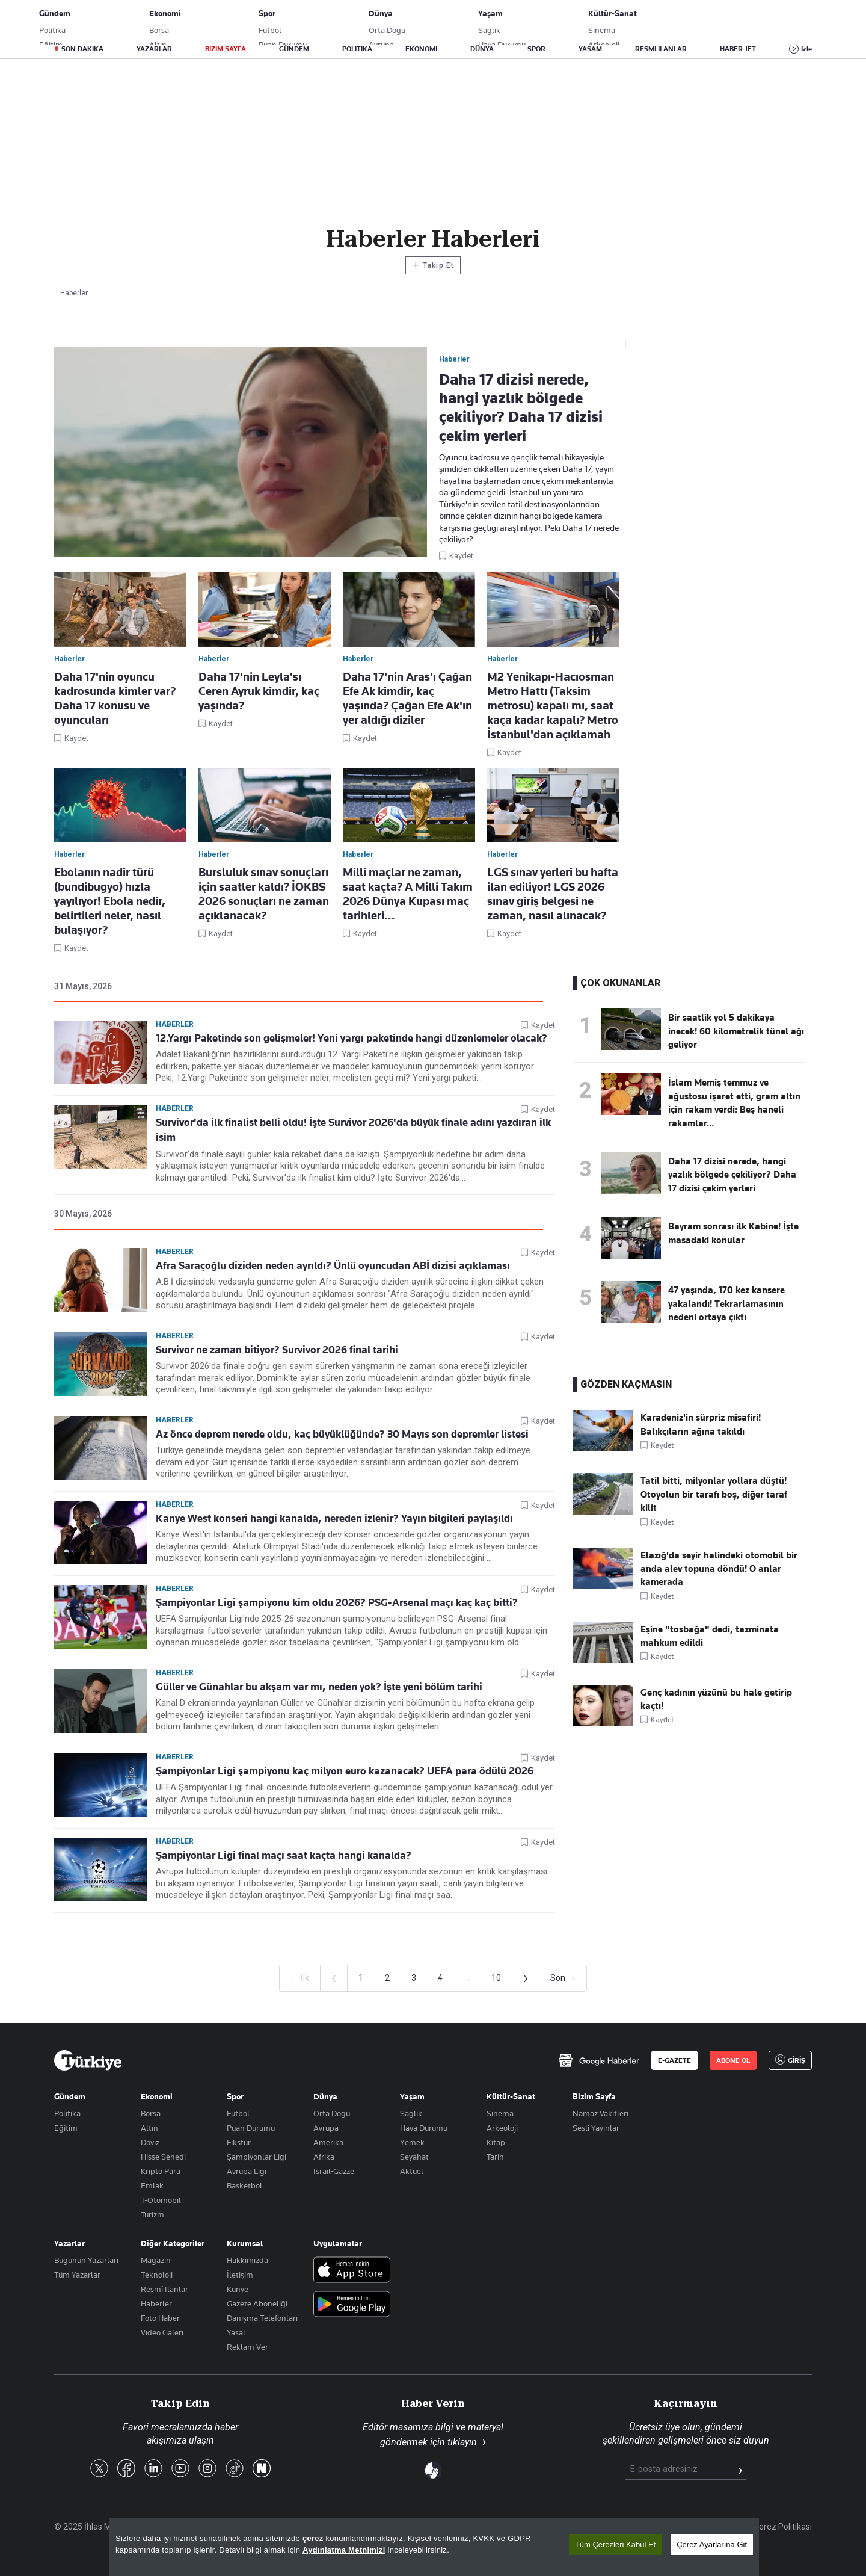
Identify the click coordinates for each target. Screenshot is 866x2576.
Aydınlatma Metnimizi (343, 2549)
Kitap (496, 2142)
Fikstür (239, 2142)
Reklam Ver (247, 2347)
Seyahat (414, 2156)
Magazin (156, 2260)
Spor (235, 2096)
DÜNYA (482, 48)
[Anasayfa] (87, 2060)
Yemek (412, 2142)
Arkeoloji (502, 2128)
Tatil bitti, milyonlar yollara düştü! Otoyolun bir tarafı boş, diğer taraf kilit (713, 1494)
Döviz (150, 2142)
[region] (434, 2547)
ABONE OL (712, 21)
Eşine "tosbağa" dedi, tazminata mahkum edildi (709, 1636)
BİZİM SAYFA (225, 48)
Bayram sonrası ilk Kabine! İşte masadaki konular (733, 1233)
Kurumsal (245, 2243)
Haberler (175, 1024)
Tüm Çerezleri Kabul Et (615, 2544)
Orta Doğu (331, 2113)
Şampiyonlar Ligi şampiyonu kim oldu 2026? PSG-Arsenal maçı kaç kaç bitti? (337, 1602)
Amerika (328, 2142)
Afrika (323, 2156)
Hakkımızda (247, 2260)
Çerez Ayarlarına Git (712, 2544)
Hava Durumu (423, 2128)
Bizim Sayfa (594, 2096)
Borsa (151, 2113)
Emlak (152, 2185)
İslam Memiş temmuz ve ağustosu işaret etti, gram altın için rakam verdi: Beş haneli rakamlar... (734, 1102)
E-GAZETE (674, 2060)
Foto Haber (160, 2318)
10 (496, 1978)
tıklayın (462, 2442)
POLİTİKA (357, 48)
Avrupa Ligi (246, 2171)
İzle (806, 48)
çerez (313, 2538)
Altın (149, 2128)
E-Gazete (115, 21)
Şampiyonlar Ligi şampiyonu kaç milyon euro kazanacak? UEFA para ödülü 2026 (344, 1771)
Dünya (325, 2096)
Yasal (236, 2332)
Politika (67, 2113)
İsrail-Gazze (333, 2171)
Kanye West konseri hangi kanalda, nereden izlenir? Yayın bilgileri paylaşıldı (334, 1518)
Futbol (238, 2113)
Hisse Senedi (163, 2156)
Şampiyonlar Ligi (256, 2156)
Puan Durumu (251, 2128)
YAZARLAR (154, 48)
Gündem (69, 2096)
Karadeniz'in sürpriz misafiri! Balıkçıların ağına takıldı (700, 1424)
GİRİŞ (772, 21)
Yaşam (412, 2096)
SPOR (536, 48)
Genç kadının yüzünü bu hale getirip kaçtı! (716, 1699)
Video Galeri (162, 2332)
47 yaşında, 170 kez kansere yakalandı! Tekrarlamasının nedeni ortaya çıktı (726, 1304)
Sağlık (411, 2113)
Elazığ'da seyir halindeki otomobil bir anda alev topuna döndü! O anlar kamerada (718, 1569)
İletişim (240, 2274)
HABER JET (738, 48)
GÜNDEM (294, 48)
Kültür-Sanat (511, 2096)
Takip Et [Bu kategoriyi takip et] (432, 265)
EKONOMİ (421, 48)
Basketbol (244, 2185)
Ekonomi (157, 2096)
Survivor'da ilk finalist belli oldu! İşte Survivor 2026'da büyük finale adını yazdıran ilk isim (353, 1129)
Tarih (495, 2156)
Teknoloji (157, 2274)
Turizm (152, 2214)
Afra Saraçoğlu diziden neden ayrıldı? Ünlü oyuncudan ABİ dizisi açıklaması (333, 1265)
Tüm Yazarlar (77, 2274)
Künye (237, 2289)
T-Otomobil (161, 2200)
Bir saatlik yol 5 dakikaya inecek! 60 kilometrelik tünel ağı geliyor (736, 1031)
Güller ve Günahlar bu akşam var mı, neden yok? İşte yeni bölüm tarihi (319, 1687)
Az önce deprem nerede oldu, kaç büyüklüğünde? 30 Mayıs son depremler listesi (342, 1434)
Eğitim (66, 2128)
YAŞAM (590, 48)
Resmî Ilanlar (164, 2289)
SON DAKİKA (82, 48)
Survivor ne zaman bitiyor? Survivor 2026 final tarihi (277, 1350)
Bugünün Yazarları (86, 2260)
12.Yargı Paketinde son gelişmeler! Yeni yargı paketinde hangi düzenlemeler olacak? (351, 1038)
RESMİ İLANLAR (661, 48)
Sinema (500, 2113)
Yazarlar (69, 2243)
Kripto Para (160, 2171)
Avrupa (326, 2128)
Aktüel (411, 2171)
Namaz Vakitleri (600, 2113)
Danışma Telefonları (262, 2318)
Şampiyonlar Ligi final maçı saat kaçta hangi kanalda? (283, 1855)
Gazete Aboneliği (190, 21)
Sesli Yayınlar (596, 2128)
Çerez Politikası (783, 2526)
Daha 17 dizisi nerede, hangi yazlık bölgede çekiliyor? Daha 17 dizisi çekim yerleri (732, 1175)
